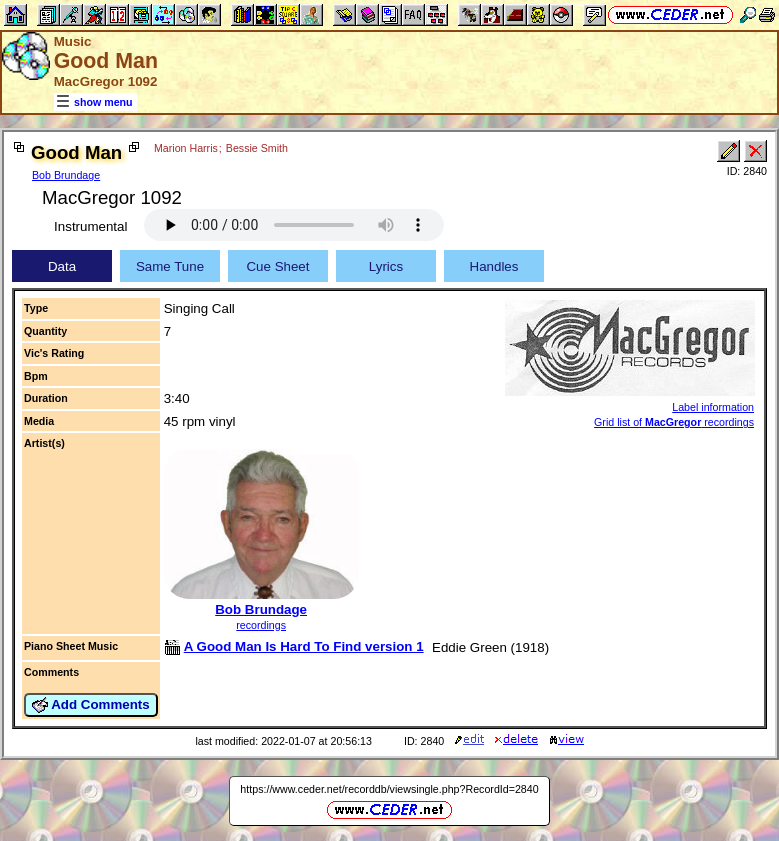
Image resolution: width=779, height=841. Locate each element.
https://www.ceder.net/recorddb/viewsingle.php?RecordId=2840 (389, 789)
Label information (713, 407)
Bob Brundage (66, 175)
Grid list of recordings (674, 422)
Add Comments (91, 705)
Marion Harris (186, 148)
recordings (261, 625)
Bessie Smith (257, 148)
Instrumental (90, 226)
